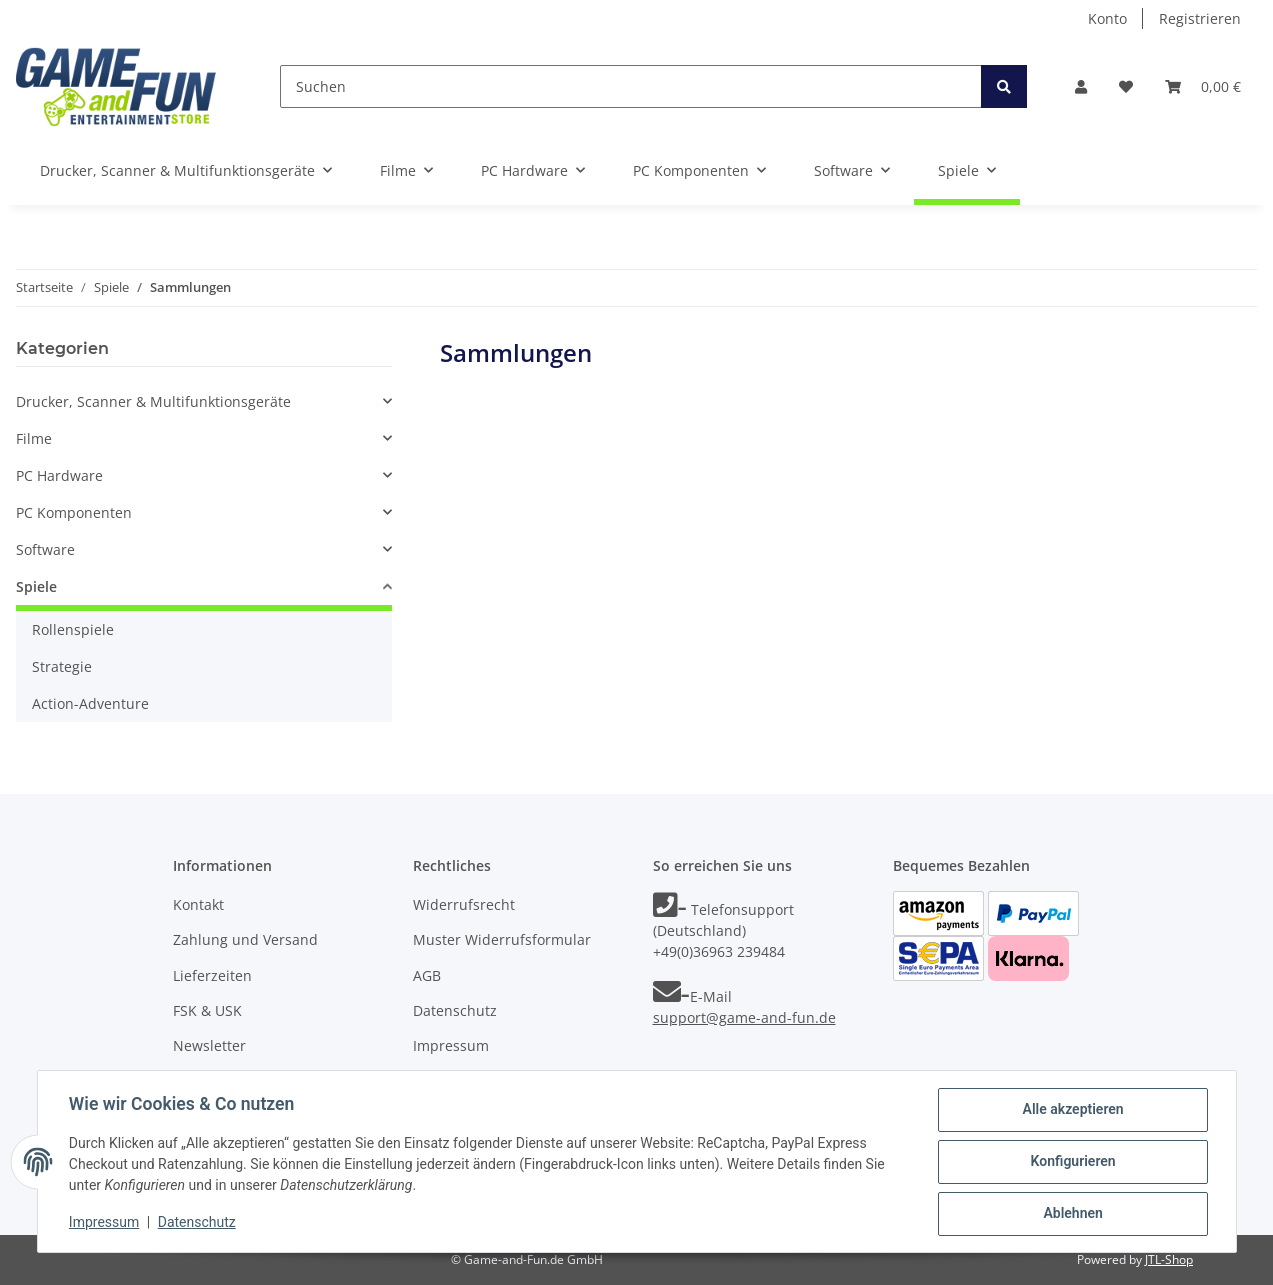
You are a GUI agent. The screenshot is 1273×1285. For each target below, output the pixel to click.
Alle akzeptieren (1072, 1110)
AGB (427, 975)
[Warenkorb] (1203, 86)
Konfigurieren (1072, 1162)
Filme (34, 438)
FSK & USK (207, 1010)
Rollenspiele (73, 629)
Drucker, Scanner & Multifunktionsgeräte (153, 401)
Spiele (36, 586)
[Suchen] (631, 86)
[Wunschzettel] (1126, 86)
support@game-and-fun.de (744, 1017)
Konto (1107, 18)
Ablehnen (1072, 1214)
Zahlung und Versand (245, 939)
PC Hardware (59, 475)
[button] (1081, 86)
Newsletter (209, 1045)
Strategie (62, 666)
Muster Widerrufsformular (502, 939)
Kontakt (198, 904)
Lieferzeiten (212, 975)
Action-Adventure (90, 703)
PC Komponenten (74, 512)
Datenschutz (455, 1010)
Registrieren (1200, 18)
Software (45, 549)
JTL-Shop (1169, 1259)
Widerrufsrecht (464, 904)
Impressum (451, 1045)
